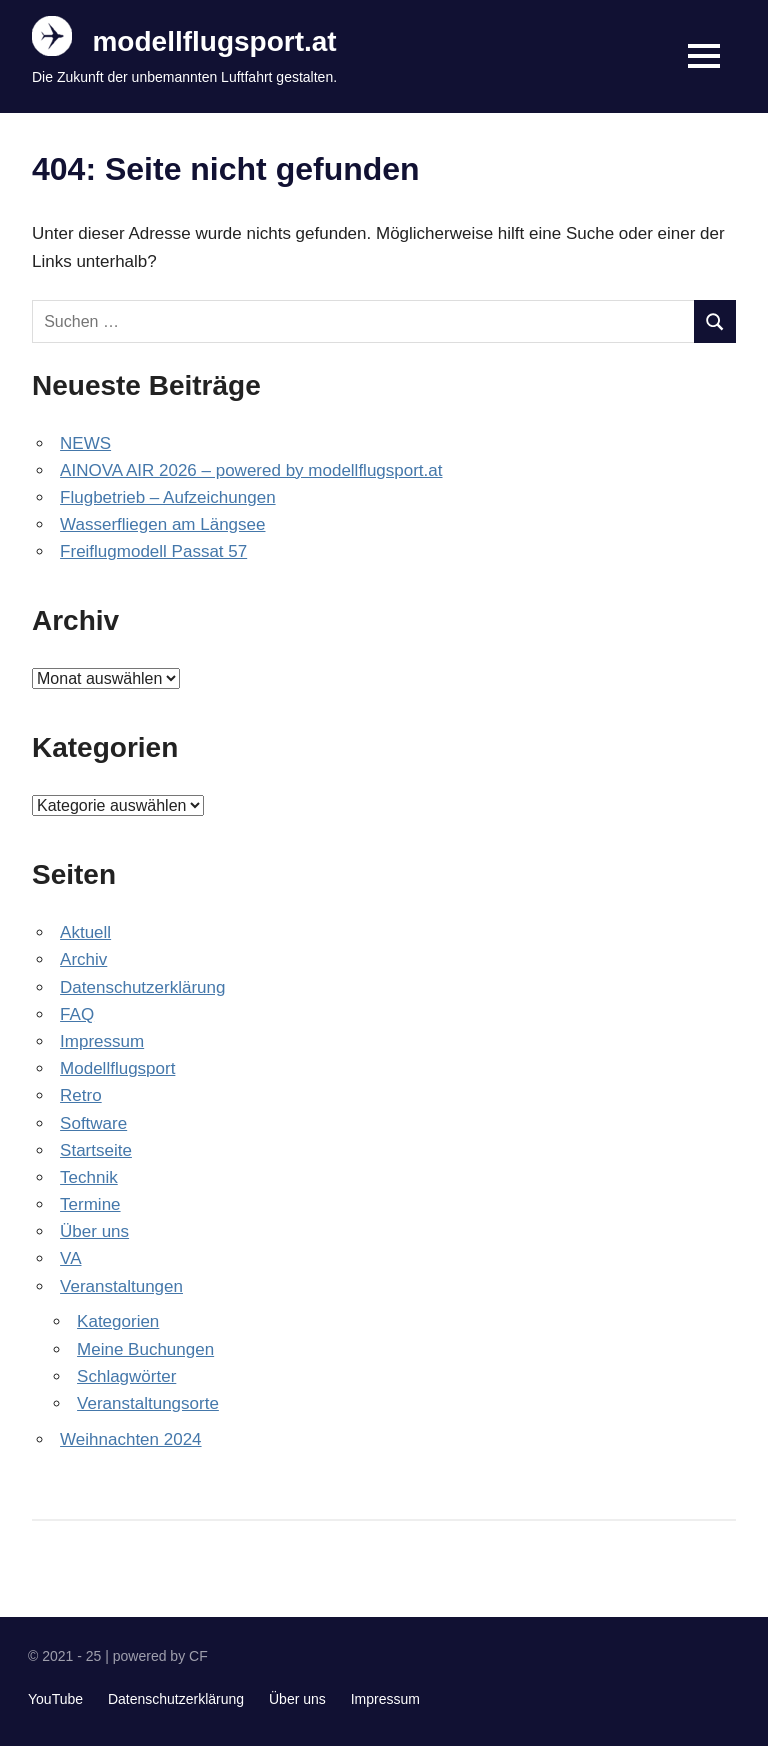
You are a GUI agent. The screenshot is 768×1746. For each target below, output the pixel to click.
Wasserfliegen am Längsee (162, 524)
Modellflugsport (117, 1068)
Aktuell (85, 932)
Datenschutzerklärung (142, 987)
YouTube (55, 1699)
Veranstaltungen (121, 1286)
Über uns (94, 1231)
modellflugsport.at (214, 41)
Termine (90, 1204)
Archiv (83, 959)
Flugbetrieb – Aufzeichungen (168, 497)
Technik (89, 1177)
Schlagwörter (126, 1376)
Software (93, 1123)
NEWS (85, 443)
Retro (81, 1095)
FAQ (77, 1014)
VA (70, 1258)
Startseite (96, 1150)
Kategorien (118, 1321)
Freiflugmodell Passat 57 (153, 551)
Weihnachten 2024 (130, 1439)
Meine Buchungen (145, 1349)
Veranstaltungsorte (148, 1403)
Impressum (102, 1041)
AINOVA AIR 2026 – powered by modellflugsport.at (251, 470)
